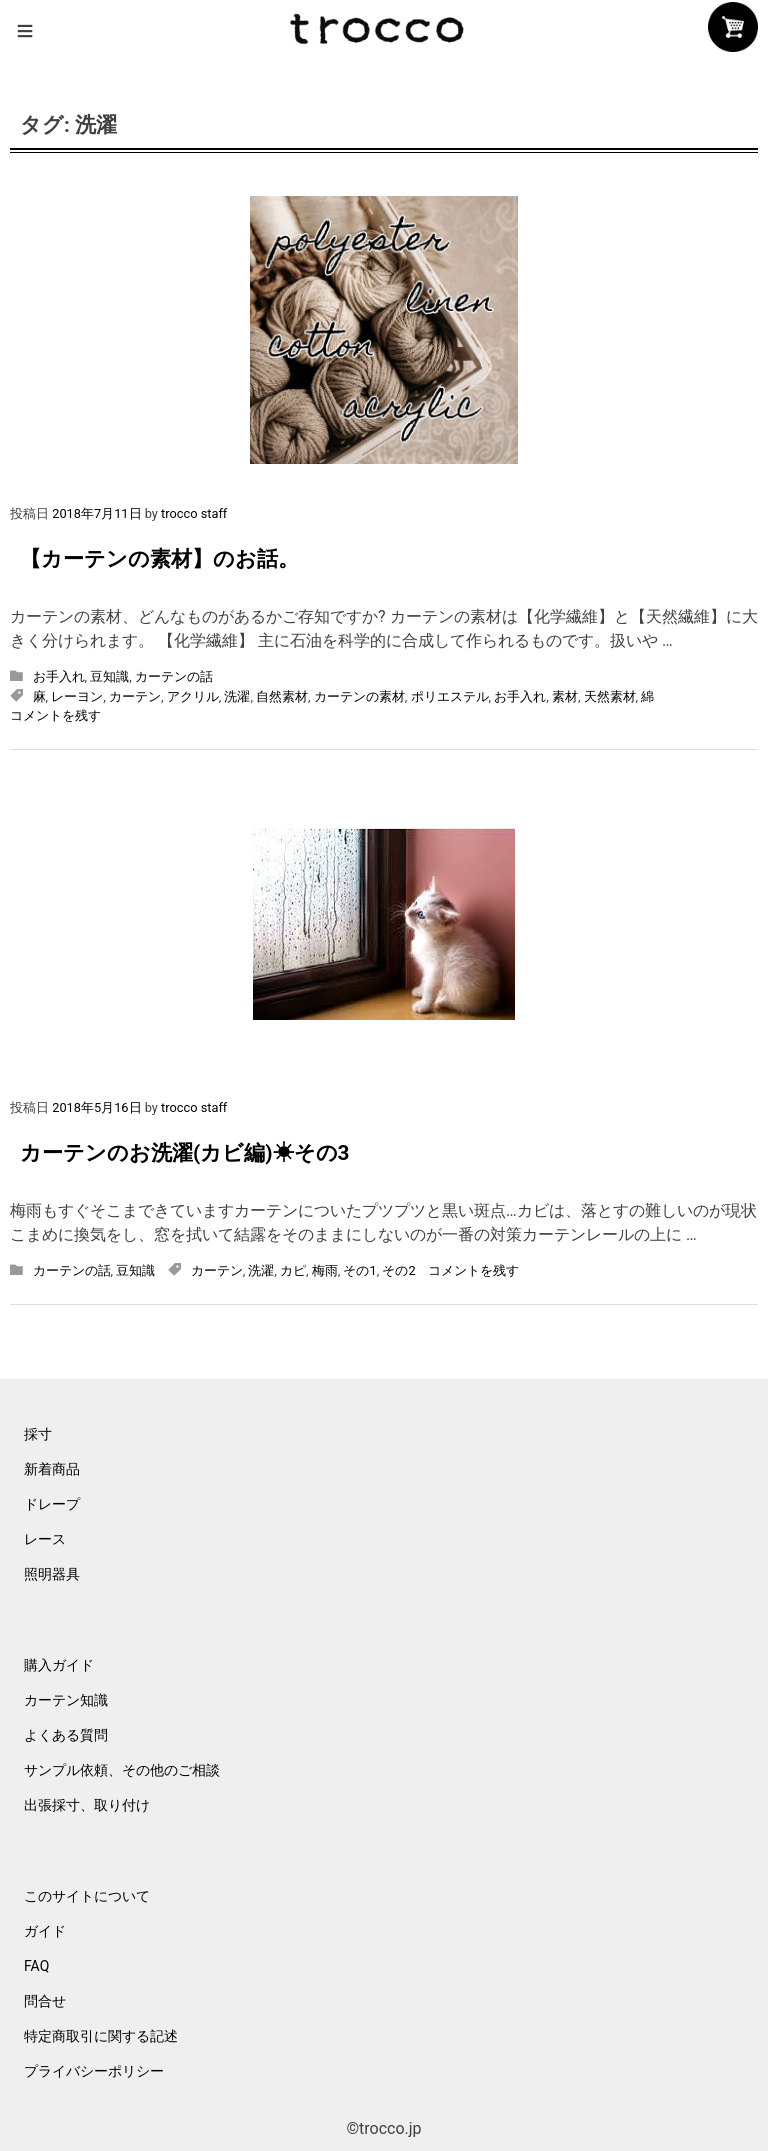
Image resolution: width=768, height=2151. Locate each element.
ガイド (45, 1931)
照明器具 (52, 1574)
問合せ (45, 2001)
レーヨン (77, 696)
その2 (398, 1270)
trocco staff (194, 513)
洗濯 (237, 696)
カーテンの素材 (359, 696)
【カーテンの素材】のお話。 (159, 559)
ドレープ (52, 1504)
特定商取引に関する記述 (101, 2036)
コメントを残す (55, 715)
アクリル (193, 696)
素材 (565, 696)
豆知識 (109, 676)
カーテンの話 (174, 676)
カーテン (135, 696)
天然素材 (610, 696)
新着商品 (52, 1469)
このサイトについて (87, 1896)
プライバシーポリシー (94, 2071)
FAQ (36, 1966)
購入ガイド (59, 1665)
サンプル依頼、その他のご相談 (122, 1770)
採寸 (38, 1434)
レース (45, 1539)
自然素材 (282, 696)
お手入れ (59, 676)
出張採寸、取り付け (87, 1805)
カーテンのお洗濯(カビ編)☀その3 (185, 1153)
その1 (359, 1270)
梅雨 (325, 1270)
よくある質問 (66, 1735)
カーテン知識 (66, 1700)
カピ (293, 1270)
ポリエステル (450, 696)
